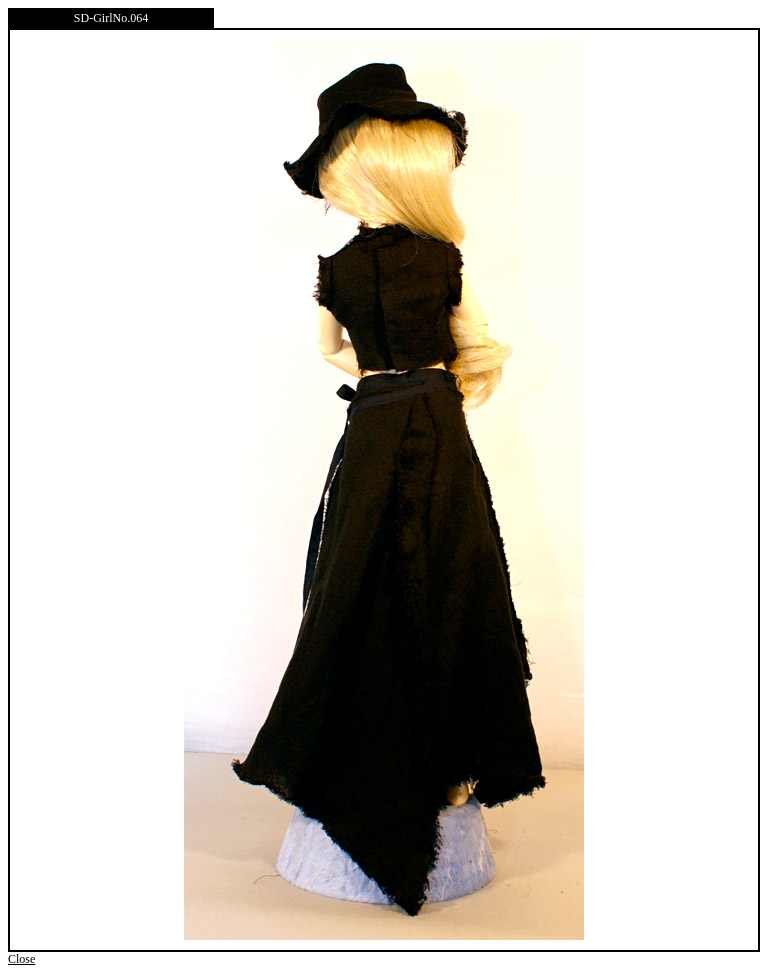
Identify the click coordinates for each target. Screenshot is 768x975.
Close (21, 959)
